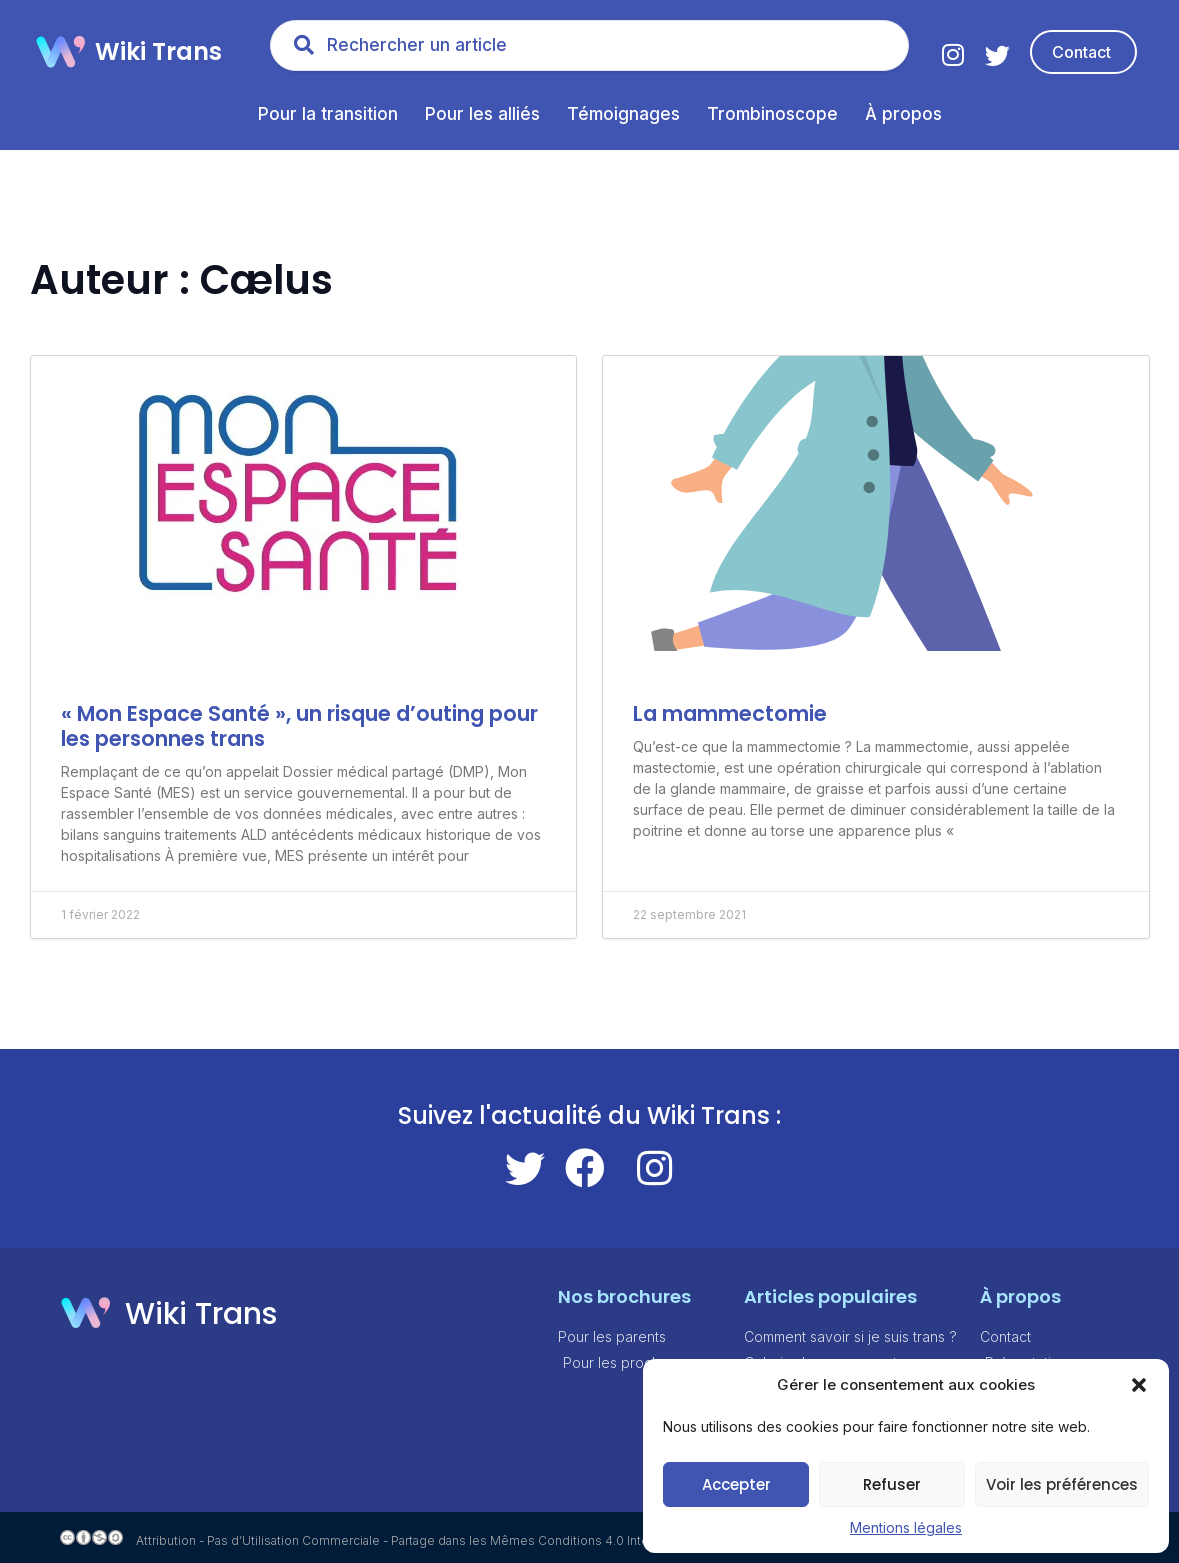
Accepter (736, 1484)
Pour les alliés (482, 114)
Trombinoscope (772, 114)
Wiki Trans (158, 51)
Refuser (892, 1484)
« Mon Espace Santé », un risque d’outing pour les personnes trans (299, 726)
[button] (1139, 1385)
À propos (903, 114)
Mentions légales (906, 1527)
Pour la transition (328, 114)
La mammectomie (730, 713)
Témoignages (623, 114)
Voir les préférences (1062, 1484)
